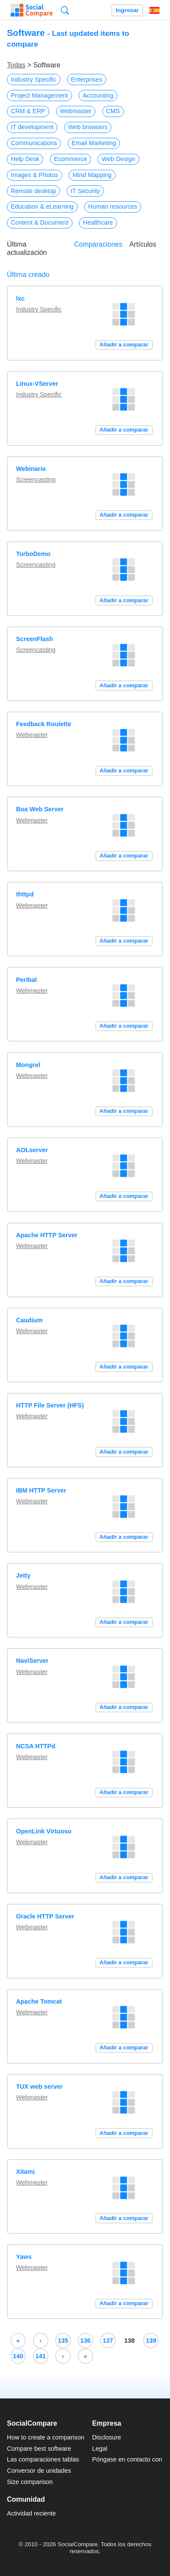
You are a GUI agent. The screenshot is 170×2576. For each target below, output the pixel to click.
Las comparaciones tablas (43, 2459)
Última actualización (27, 248)
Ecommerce (70, 159)
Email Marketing (94, 143)
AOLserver (32, 1150)
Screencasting (35, 479)
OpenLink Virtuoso (43, 1831)
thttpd (25, 894)
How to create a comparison (45, 2437)
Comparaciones (98, 244)
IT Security (85, 190)
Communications (34, 143)
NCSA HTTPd (35, 1746)
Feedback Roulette (43, 724)
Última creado (28, 274)
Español (154, 10)
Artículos (142, 244)
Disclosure (106, 2437)
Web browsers (88, 127)
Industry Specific (34, 79)
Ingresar (127, 10)
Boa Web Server (39, 809)
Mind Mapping (91, 175)
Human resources (112, 206)
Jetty (23, 1575)
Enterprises (86, 79)
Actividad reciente (31, 2513)
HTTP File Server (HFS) (50, 1405)
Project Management (39, 95)
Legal (99, 2448)
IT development (32, 127)
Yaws (23, 2256)
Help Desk (25, 159)
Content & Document (40, 222)
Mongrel (28, 1064)
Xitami (25, 2171)
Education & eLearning (42, 206)
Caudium (29, 1320)
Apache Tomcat (39, 2001)
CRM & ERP (28, 111)
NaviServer (32, 1660)
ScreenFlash (34, 638)
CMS (113, 111)
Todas (16, 65)
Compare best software (39, 2448)
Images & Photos (34, 175)
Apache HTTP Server (46, 1235)
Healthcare (98, 222)
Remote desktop (33, 190)
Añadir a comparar (124, 344)
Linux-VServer (37, 383)
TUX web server (39, 2086)
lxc (20, 298)
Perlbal (26, 979)
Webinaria (31, 468)
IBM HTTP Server (41, 1490)
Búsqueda (65, 10)
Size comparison (30, 2481)
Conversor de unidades (39, 2470)
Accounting (97, 95)
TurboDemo (33, 553)
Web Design (118, 159)
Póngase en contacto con (127, 2459)
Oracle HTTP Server (45, 1916)
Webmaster (75, 111)
